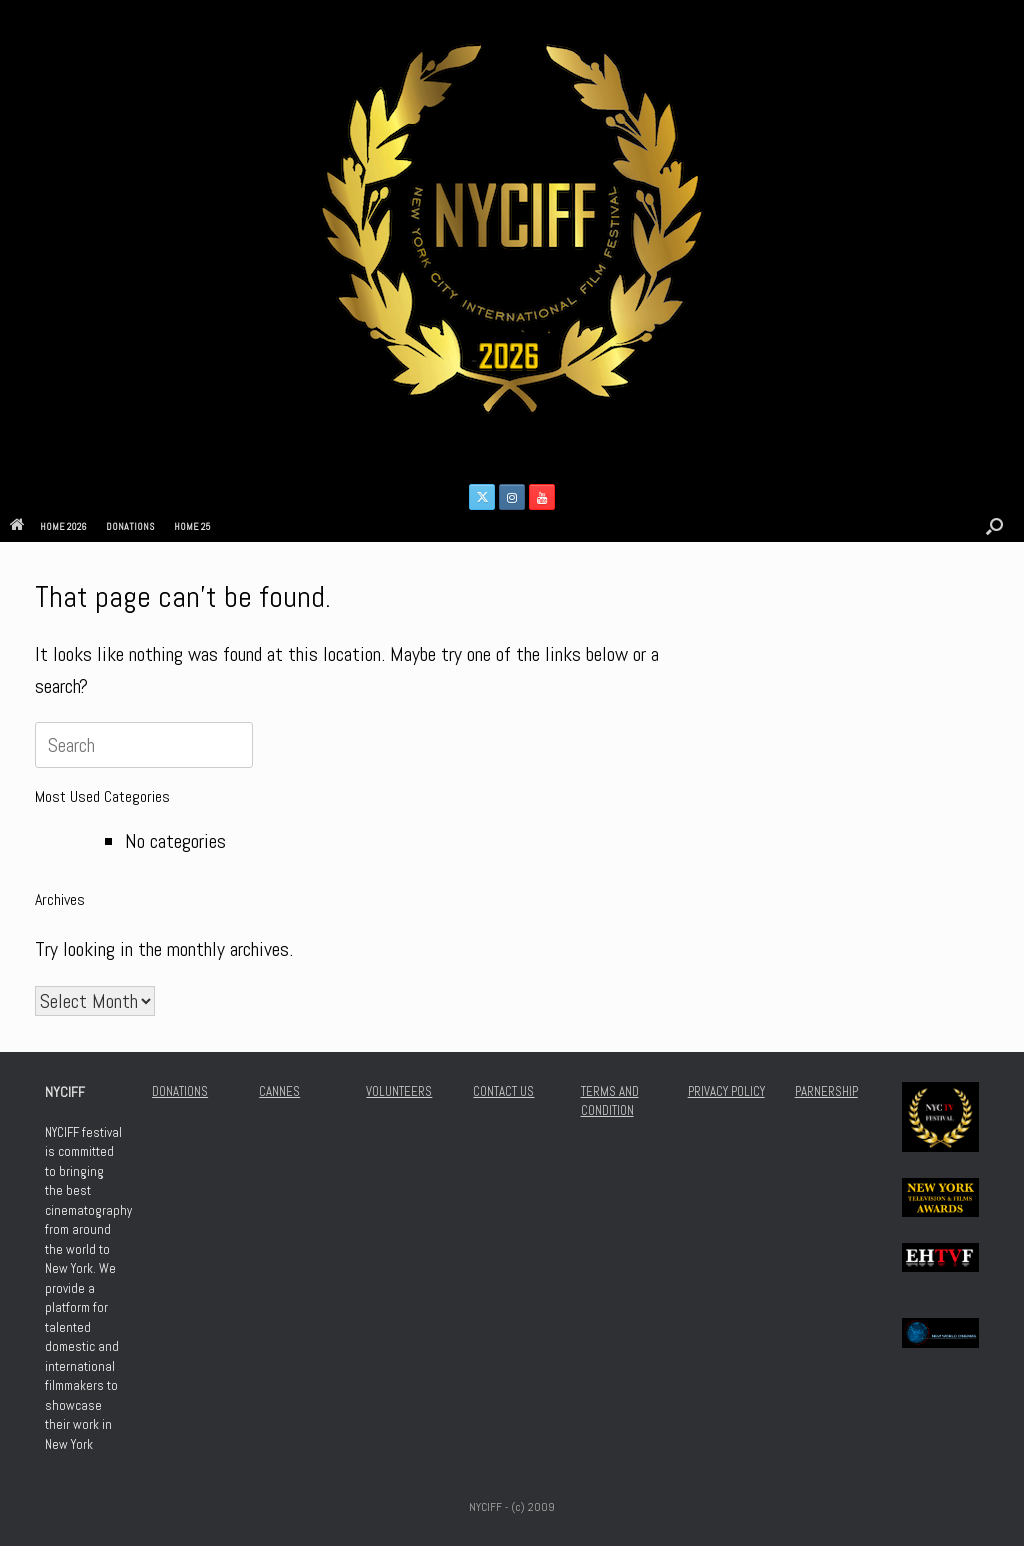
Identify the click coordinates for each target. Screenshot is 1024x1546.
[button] (994, 526)
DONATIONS (130, 526)
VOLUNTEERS (399, 1091)
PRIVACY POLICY (726, 1091)
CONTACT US (503, 1091)
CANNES (279, 1091)
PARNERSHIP (826, 1091)
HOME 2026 (48, 526)
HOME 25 (192, 526)
